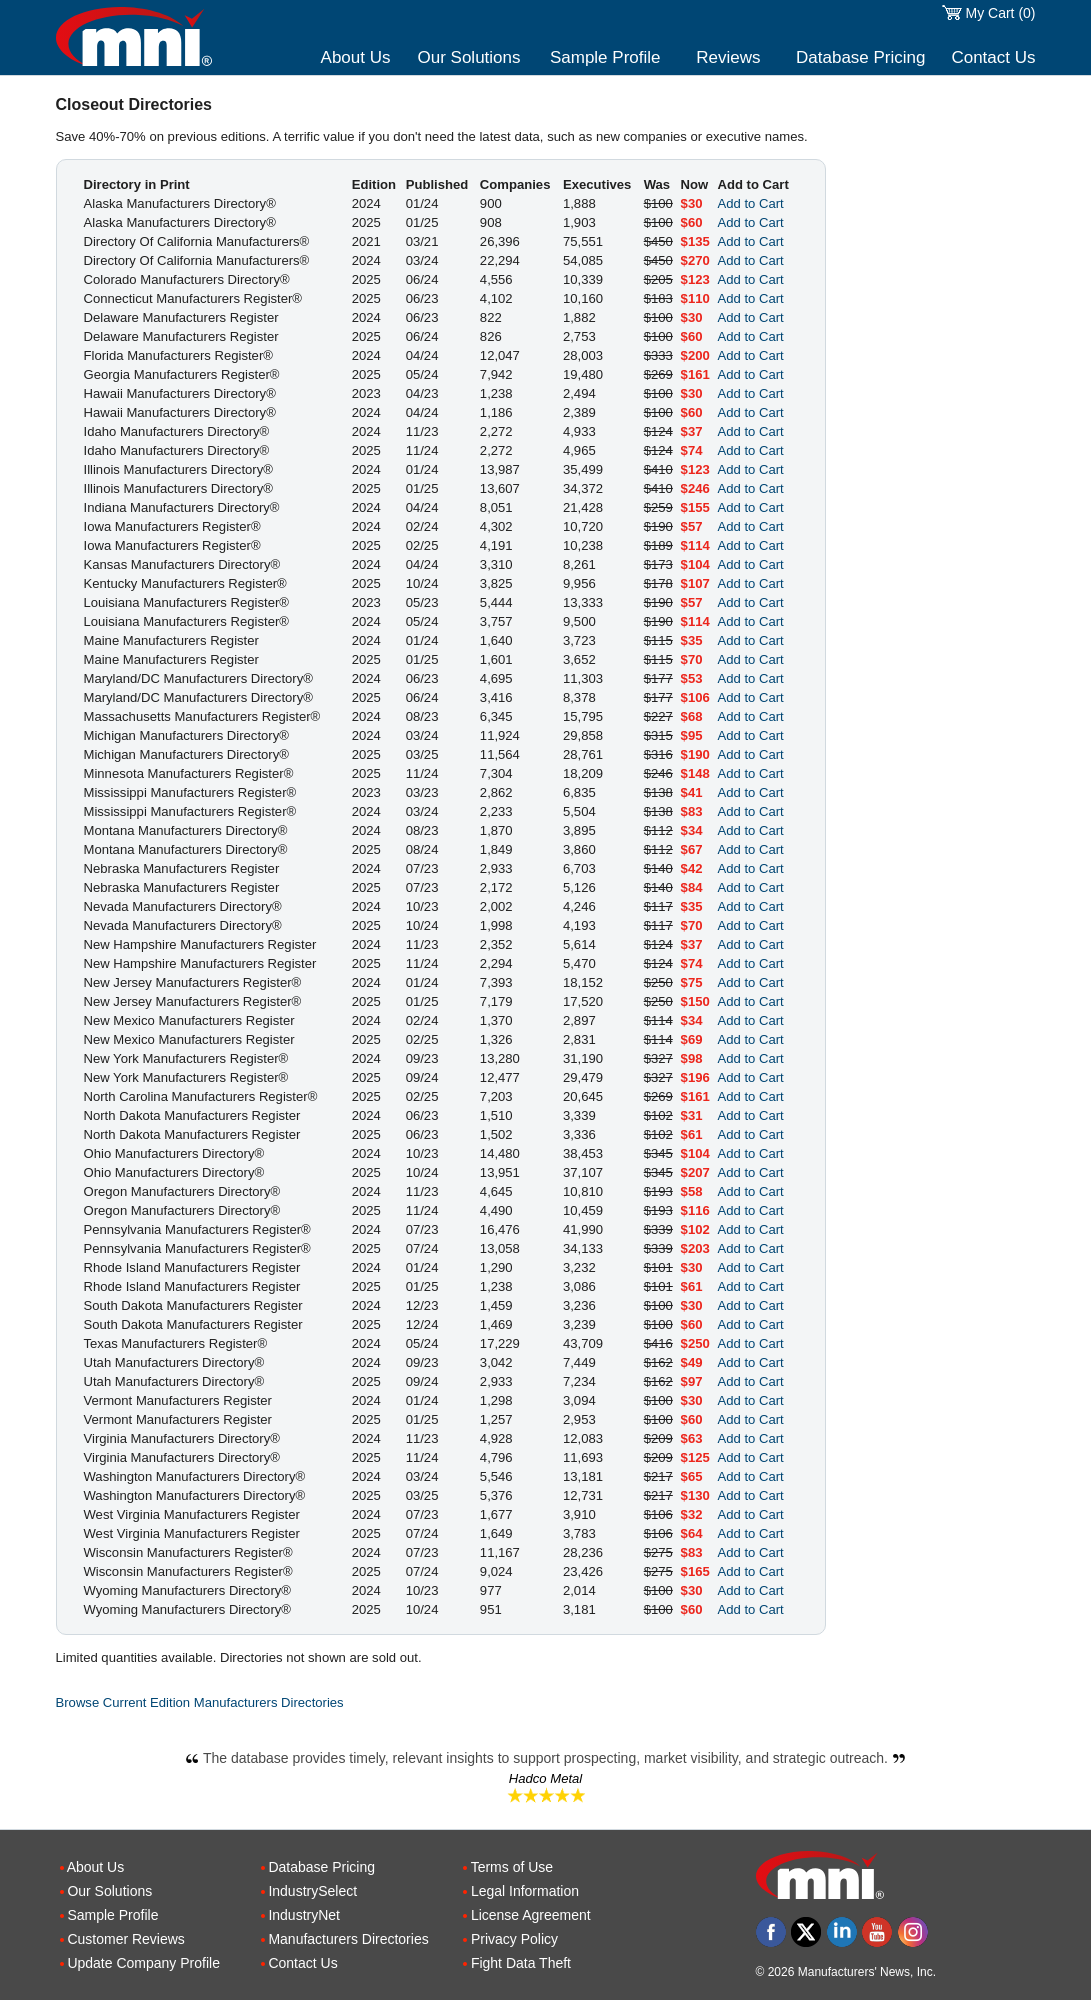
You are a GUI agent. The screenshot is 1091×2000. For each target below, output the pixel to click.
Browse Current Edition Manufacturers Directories (200, 1702)
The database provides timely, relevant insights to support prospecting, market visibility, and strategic (545, 1758)
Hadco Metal (546, 1778)
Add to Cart (751, 203)
